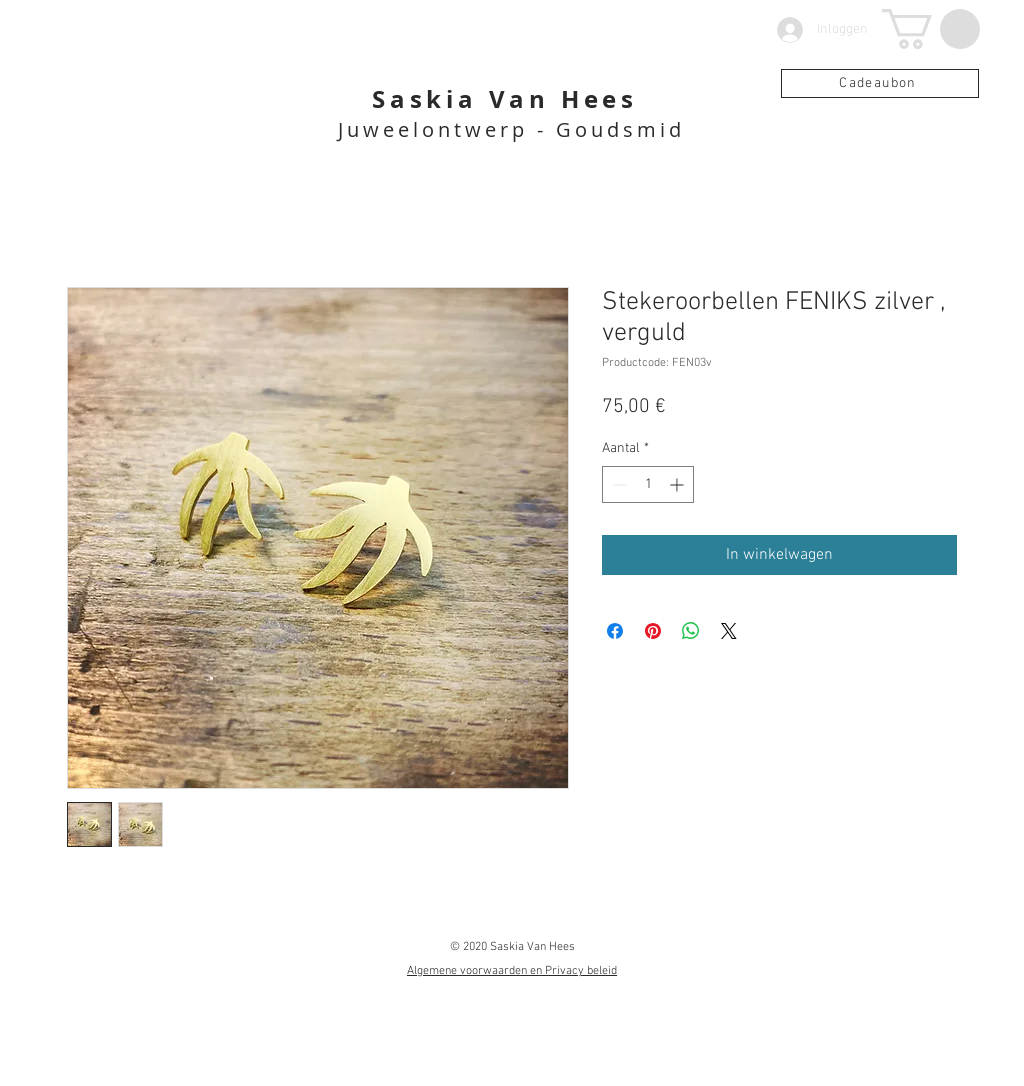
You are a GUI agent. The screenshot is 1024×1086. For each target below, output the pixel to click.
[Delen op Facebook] (615, 631)
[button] (931, 29)
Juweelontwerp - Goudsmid (511, 129)
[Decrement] (617, 484)
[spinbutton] (648, 484)
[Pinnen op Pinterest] (653, 631)
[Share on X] (729, 631)
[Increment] (678, 484)
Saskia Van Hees (505, 99)
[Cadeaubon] (880, 83)
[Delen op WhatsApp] (691, 631)
